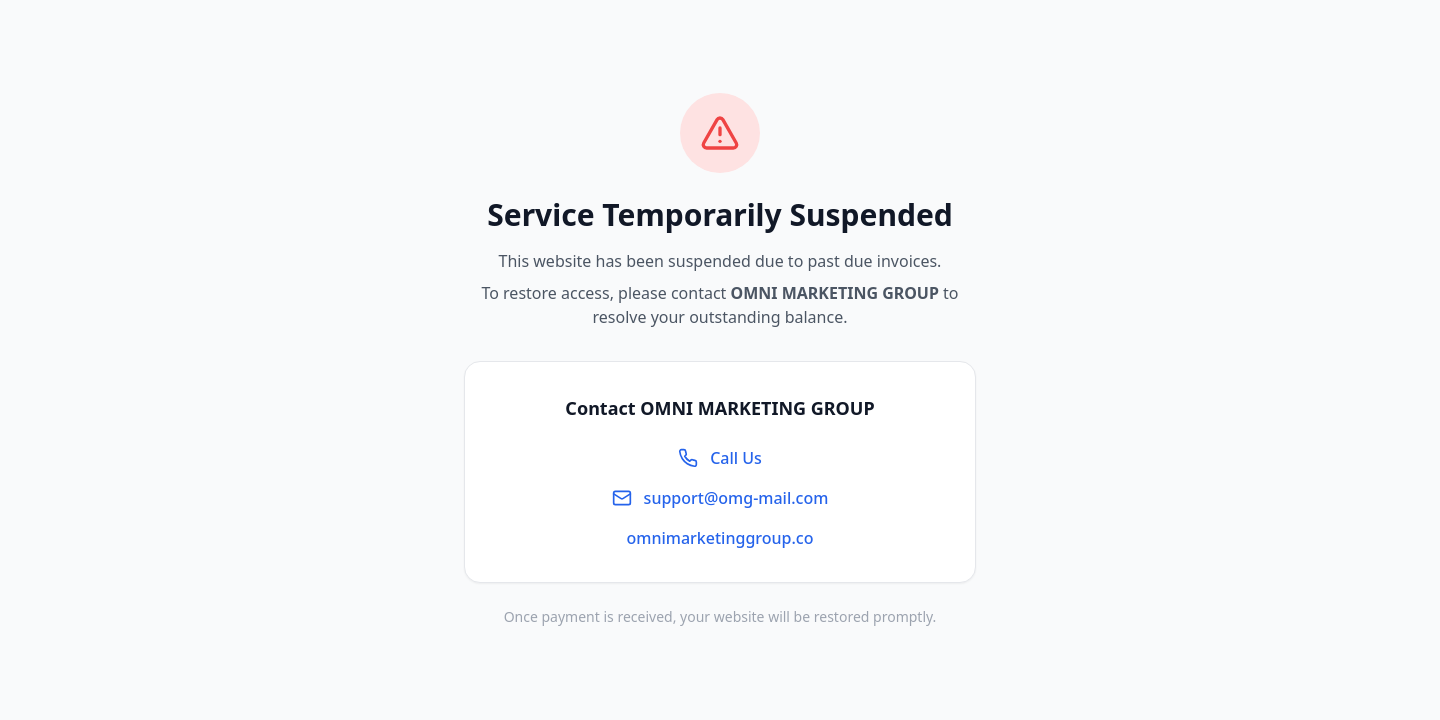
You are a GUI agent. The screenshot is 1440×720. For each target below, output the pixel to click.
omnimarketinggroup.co (720, 538)
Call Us (720, 458)
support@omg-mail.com (720, 498)
